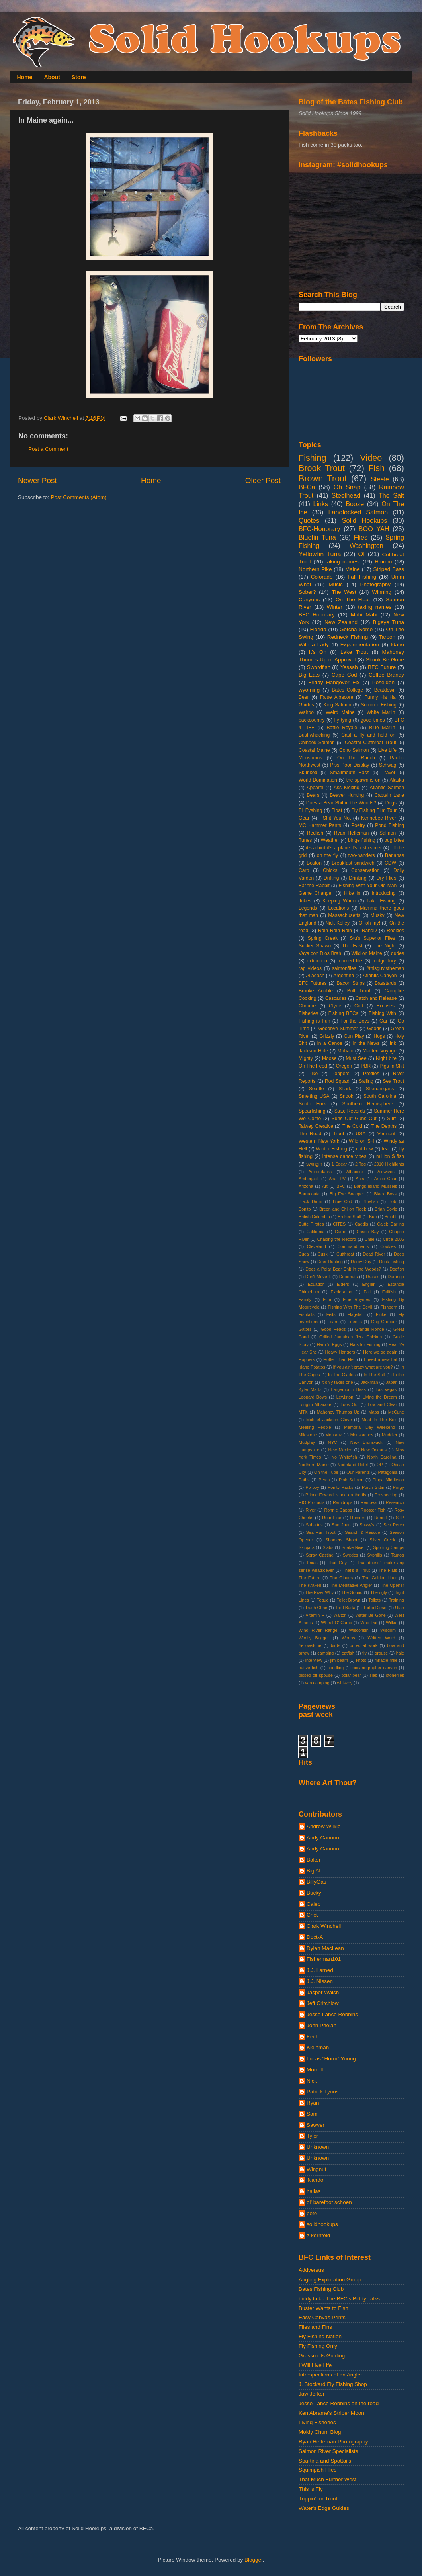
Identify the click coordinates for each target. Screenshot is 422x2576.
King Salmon (337, 705)
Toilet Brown (348, 1600)
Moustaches (361, 1434)
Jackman (369, 1382)
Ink (393, 1043)
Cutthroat (345, 1254)
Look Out (349, 1404)
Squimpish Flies (317, 2470)
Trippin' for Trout (318, 2499)
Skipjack (307, 1547)
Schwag (387, 765)
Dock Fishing (391, 1261)
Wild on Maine (367, 953)
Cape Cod (344, 675)
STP (400, 1517)
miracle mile (385, 1660)
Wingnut (316, 2169)
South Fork (312, 1104)
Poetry (358, 825)
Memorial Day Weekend (369, 1427)
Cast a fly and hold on (368, 735)
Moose (329, 1058)
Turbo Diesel (375, 1607)
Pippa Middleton (388, 1479)
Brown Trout (323, 478)
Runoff (380, 1517)
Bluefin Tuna (317, 537)
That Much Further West (327, 2479)
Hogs (379, 1036)
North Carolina (382, 1457)
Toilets (374, 1600)
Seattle (316, 1088)
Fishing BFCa (343, 1013)
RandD (369, 930)
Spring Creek (323, 938)
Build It (391, 1216)
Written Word (381, 1637)
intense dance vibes (344, 1156)
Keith (313, 2037)
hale (400, 1653)
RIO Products (311, 1502)
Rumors (357, 1517)
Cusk (323, 1254)
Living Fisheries (317, 2422)
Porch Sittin (373, 1487)
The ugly (378, 1592)
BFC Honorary (317, 615)
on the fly (327, 855)
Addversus (311, 2270)
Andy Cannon (323, 1838)
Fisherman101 (324, 1959)
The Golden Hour (379, 1577)
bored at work (363, 1645)
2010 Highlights (389, 1164)
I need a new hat (380, 1359)
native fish (308, 1667)
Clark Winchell (324, 1926)
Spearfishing (312, 1111)
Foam (332, 1321)
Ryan (313, 2103)
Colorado (322, 577)
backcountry (311, 720)
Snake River (353, 1547)
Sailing (366, 1081)
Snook (346, 1096)
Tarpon (387, 637)
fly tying (342, 720)
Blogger (253, 2560)
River (311, 1510)
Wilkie (391, 1622)
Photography (375, 584)
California (316, 1231)
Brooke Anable (316, 991)
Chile (370, 1239)
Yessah (349, 667)
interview (313, 1660)
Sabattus (314, 1524)
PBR (366, 1066)
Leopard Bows (313, 1397)
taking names (374, 607)
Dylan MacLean (325, 1948)
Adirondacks (320, 1171)
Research (395, 1502)
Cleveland (316, 1246)
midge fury (384, 961)
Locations (338, 908)
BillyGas (316, 1882)
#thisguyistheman (385, 968)
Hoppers (307, 1359)
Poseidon (383, 682)
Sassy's (366, 1524)
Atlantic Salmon (387, 787)
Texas (311, 1562)
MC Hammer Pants (320, 825)
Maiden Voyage (380, 1051)
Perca (324, 1479)
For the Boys (354, 1021)
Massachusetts (344, 915)
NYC (332, 1442)
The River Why (319, 1592)
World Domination (318, 780)
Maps (373, 1412)
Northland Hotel (353, 1464)
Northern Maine (314, 1464)
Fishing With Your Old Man (368, 885)
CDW (390, 863)
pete (312, 2213)
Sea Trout (393, 1081)
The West (344, 592)
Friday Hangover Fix (333, 682)
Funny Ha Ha (379, 697)
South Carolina (379, 1096)
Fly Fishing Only (318, 2346)
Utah (399, 1607)
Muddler (389, 1434)
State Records (349, 1111)
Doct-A (315, 1937)
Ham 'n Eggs (329, 1344)
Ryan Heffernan (351, 833)
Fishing (312, 458)
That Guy (337, 1562)
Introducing (383, 893)
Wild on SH (361, 1141)
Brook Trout (322, 468)
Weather (330, 840)
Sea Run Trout (320, 1532)
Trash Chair (316, 1607)
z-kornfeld (318, 2235)
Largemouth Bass (348, 1389)
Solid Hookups (364, 520)
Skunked (308, 772)
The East (352, 946)
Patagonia (388, 1472)
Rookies (395, 930)
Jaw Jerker (311, 2394)
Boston (314, 863)
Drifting (331, 878)
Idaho (397, 644)
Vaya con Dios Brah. (320, 953)
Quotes (309, 520)
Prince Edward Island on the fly (335, 1494)
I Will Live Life (315, 2365)
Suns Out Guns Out (354, 1118)
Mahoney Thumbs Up (338, 1412)
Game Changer (316, 893)
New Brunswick (366, 1442)
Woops (348, 1637)
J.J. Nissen (320, 1981)
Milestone (308, 1434)
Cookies (388, 1246)
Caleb (313, 1904)
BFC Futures (313, 983)
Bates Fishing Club (321, 2289)
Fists (331, 1314)
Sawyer (315, 2125)
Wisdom (388, 1630)
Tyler (312, 2136)
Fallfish (389, 1291)
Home (25, 77)
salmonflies (344, 968)
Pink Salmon (351, 1479)
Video (371, 458)
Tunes (305, 840)
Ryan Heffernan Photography (333, 2442)
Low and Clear (382, 1404)
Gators (305, 1329)
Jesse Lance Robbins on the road (339, 2403)
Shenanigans (379, 1088)
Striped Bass (388, 569)
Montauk (333, 1434)
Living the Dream (380, 1397)
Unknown (318, 2147)
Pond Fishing (389, 825)
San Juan (341, 1524)
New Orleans (374, 1449)
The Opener (392, 1585)
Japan (391, 1382)
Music (335, 584)
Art (325, 1186)
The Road (310, 1133)
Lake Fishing (381, 901)
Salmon (387, 833)
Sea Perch (393, 1524)
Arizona (306, 1186)
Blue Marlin (382, 727)
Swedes (350, 1555)
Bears (313, 795)
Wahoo (306, 712)
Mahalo (346, 1051)
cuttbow (364, 1149)
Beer (304, 697)
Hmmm (383, 562)
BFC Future (382, 667)
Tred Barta (345, 1607)
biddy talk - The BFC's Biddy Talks (339, 2299)
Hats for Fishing (365, 1344)
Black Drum (310, 1201)
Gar (383, 1021)
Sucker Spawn (315, 946)
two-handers (361, 855)
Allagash (315, 975)
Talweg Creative (316, 1126)
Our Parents (358, 1472)
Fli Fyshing (310, 810)
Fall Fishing (362, 577)
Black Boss (385, 1193)
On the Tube (326, 1472)
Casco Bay (368, 1231)
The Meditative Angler (351, 1585)
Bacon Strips (351, 983)
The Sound (352, 1592)
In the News (365, 1043)
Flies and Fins (315, 2327)
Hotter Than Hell (339, 1359)
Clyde (335, 1006)
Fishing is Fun (314, 1021)
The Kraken (310, 1585)
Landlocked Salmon (358, 512)
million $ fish (390, 1156)
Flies (360, 537)
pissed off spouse (316, 1675)
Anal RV (337, 1178)
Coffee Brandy (386, 675)
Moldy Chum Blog (320, 2432)
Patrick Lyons (323, 2092)
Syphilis (374, 1555)
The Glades (341, 1577)
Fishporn (389, 1307)
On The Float (353, 599)
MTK (303, 1412)
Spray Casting (320, 1555)
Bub (373, 1216)
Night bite (386, 1058)
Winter (334, 607)
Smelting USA (314, 1096)
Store (79, 77)
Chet (312, 1915)
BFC (340, 1186)
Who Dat (368, 1622)
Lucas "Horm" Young (331, 2059)
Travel (388, 772)
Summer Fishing (379, 705)
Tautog (397, 1555)
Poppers (340, 1073)
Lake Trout (354, 652)
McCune (396, 1412)
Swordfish (318, 667)
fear (386, 1149)
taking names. (343, 562)
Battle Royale (341, 727)
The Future (309, 1577)
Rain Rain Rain (335, 930)
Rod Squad (337, 1081)
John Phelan (321, 2025)
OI (361, 553)
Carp (304, 870)
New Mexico (340, 1449)
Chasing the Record (336, 1239)
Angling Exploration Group (330, 2280)
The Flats (388, 1570)
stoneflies (395, 1675)
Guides (306, 705)
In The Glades (342, 1374)
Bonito (305, 1209)
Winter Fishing (331, 1149)
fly (364, 1653)
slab (373, 1675)
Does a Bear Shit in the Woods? (341, 803)
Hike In (352, 893)
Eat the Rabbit (314, 885)
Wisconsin (359, 1630)
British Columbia (314, 1216)
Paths (304, 1479)
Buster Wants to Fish (323, 2308)
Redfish (315, 833)
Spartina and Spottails (325, 2461)
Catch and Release (376, 998)
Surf (391, 1118)
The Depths (384, 1126)
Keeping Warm (339, 901)
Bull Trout (358, 991)
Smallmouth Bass (349, 772)
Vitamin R (315, 1615)
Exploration (341, 1291)
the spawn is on (363, 780)
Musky (377, 915)
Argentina (343, 975)
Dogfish (396, 1269)
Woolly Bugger (314, 1637)
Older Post (263, 480)
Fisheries (308, 1013)
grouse (381, 1653)
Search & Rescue (362, 1532)
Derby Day (361, 1261)
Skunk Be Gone (385, 660)
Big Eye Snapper (347, 1193)
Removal (369, 1502)
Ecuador (316, 1284)
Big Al (313, 1871)
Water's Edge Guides (324, 2508)
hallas (313, 2191)
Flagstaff (356, 1314)
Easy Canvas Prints (322, 2317)
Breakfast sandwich (353, 863)
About (52, 77)
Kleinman (318, 2047)
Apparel (315, 787)
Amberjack (309, 1178)
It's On (317, 652)
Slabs (327, 1547)
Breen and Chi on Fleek (342, 1209)
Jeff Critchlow (323, 2003)
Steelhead (346, 495)
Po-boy (312, 1487)
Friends (355, 1321)
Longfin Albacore (315, 1404)
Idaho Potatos (312, 1367)
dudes (397, 953)
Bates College (347, 690)
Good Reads (333, 1329)
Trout (338, 1133)
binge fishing (361, 840)
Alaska (397, 780)
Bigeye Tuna (388, 622)
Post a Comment (48, 449)
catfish (348, 1653)
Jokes (305, 901)
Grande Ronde (369, 1329)
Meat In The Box (379, 1419)
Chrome (307, 1006)
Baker (313, 1860)
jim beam (339, 1660)
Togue (322, 1600)
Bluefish (370, 1201)
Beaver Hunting (347, 795)
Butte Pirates (311, 1224)
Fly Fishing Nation (320, 2336)
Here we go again (380, 1352)
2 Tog (360, 1164)
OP (380, 1464)
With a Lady (314, 644)
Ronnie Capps (338, 1510)
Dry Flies (387, 878)
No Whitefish (344, 1457)
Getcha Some (356, 629)
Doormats (348, 1276)
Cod (358, 1006)
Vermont (386, 1133)
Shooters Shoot (341, 1539)
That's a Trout (356, 1570)
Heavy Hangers (340, 1352)
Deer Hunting (330, 1261)
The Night (384, 946)
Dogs (391, 803)
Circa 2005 (393, 1239)
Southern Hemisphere (367, 1104)
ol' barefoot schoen (329, 2202)
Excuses (385, 1006)
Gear (304, 818)
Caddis (361, 1224)
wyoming (309, 690)
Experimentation (359, 644)
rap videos (310, 968)
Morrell (315, 2070)
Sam (312, 2114)
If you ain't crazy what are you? (363, 1367)
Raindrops (342, 1502)
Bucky (314, 1893)
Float (336, 810)
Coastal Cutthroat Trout (370, 742)
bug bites (394, 840)
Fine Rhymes (356, 1299)
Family (305, 1299)
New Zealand (341, 622)
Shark (344, 1088)
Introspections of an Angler (330, 2375)
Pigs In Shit (391, 1066)
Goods (374, 1028)
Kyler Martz (310, 1389)
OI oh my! (369, 923)
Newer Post (37, 480)
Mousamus (310, 758)
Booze (355, 503)
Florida (318, 629)
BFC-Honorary (319, 528)
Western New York (319, 1141)
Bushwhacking (314, 735)
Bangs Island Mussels (375, 1186)
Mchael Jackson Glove (329, 1419)
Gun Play (354, 1036)
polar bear (351, 1675)
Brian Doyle (386, 1209)
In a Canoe (329, 1043)
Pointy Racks (340, 1487)
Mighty (306, 1058)
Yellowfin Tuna (320, 553)
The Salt (391, 495)
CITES (339, 1224)
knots (361, 1660)
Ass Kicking (346, 787)
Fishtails (307, 1314)
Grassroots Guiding (322, 2356)
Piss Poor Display (349, 765)
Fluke (381, 1314)
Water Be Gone (370, 1615)
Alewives (386, 1171)
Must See (356, 1058)
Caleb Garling (390, 1224)
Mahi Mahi (364, 615)
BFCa (307, 487)
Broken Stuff (349, 1216)
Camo (340, 1231)
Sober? (307, 592)
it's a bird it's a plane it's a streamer (344, 848)
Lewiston (345, 1397)
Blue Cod (342, 1201)
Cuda (304, 1254)
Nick (312, 2081)
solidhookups (322, 2224)
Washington (366, 545)
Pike (313, 1073)
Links (320, 503)
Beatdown (385, 690)
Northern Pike (315, 569)
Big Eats (309, 675)
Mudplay (307, 1442)
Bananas (394, 855)
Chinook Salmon (317, 742)
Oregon (344, 1066)
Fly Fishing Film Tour (374, 810)
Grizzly (326, 1036)
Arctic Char (385, 1178)
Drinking (358, 878)
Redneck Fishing (347, 637)
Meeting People (315, 1427)
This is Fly (311, 2489)
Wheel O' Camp (336, 1622)
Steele (380, 479)
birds (335, 1645)
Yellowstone (310, 1645)
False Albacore (337, 697)
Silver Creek (382, 1539)
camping (325, 1653)
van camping (317, 1682)
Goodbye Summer (338, 1028)
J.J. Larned (320, 1970)
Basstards (385, 983)
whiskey (344, 1682)
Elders (343, 1284)
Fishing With (382, 1013)
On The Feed (313, 1066)
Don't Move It (318, 1276)
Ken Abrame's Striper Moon (331, 2413)
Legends (308, 908)
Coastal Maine (314, 750)
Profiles (371, 1073)
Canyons (309, 599)
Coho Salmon (354, 750)
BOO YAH (374, 528)
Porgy (398, 1487)
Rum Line (331, 1517)
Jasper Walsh (323, 1992)
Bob (392, 1201)
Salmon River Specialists (328, 2451)
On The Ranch (356, 758)
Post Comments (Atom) (79, 497)
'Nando (315, 2180)
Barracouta (309, 1193)
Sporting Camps (388, 1547)
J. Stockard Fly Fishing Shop (333, 2384)
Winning (381, 592)
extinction (317, 961)
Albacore (354, 1171)
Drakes (372, 1276)
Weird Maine (340, 712)
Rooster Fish (373, 1510)
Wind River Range (318, 1630)
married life (350, 961)
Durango (396, 1276)
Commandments (353, 1246)
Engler (368, 1284)
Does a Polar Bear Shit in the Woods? (343, 1269)
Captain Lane (389, 795)
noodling (335, 1667)
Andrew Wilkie (324, 1826)
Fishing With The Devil (350, 1307)
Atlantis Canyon (380, 975)
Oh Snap (347, 487)
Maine (352, 569)
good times (373, 720)
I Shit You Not (335, 818)
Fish (376, 468)
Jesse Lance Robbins (332, 2014)
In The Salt (374, 1374)
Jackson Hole (313, 1051)
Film (327, 1299)
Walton (339, 1615)
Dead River (374, 1254)
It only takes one (337, 1382)
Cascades (336, 998)
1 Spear (339, 1164)
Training (396, 1600)
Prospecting (386, 1494)
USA (361, 1133)
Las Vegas (386, 1389)
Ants (360, 1178)
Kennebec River (378, 818)
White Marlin (381, 712)
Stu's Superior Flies (372, 938)
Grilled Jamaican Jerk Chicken (350, 1336)
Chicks (330, 870)
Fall (367, 1291)
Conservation (365, 870)
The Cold (352, 1126)
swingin (314, 1164)
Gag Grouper (384, 1321)
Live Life (387, 750)
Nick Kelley (337, 923)
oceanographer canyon (374, 1667)
